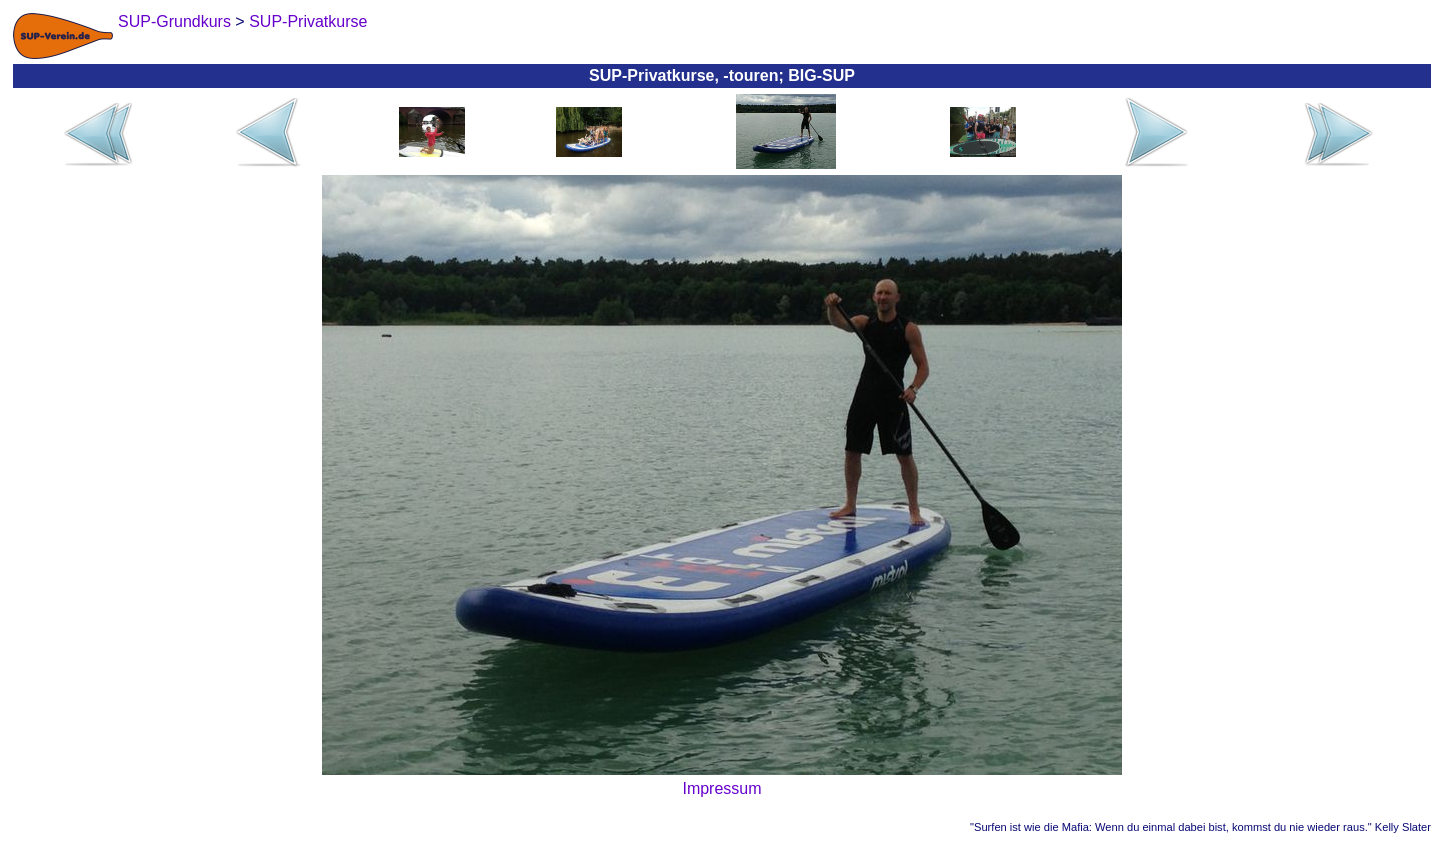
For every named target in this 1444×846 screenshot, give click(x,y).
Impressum (721, 788)
